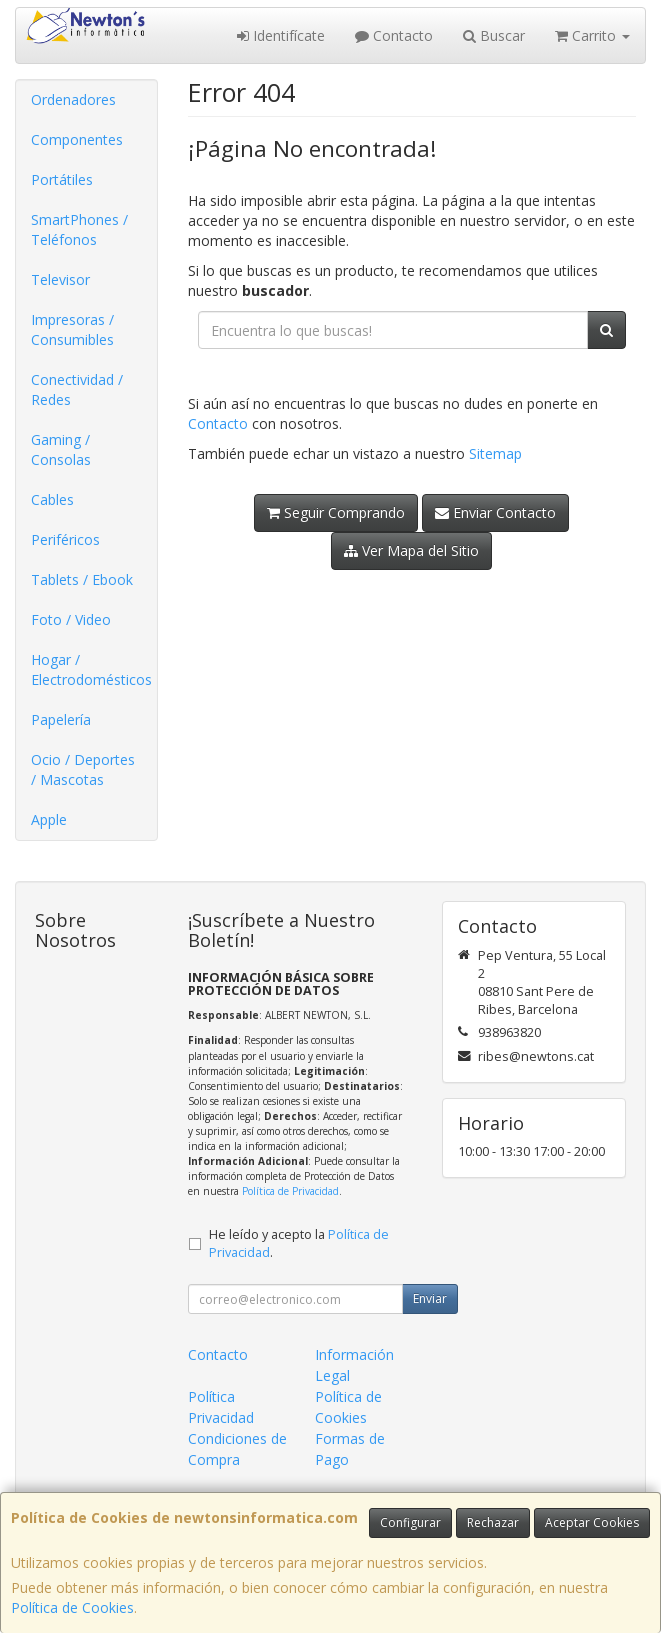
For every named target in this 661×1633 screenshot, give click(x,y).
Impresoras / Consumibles (72, 329)
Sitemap (495, 453)
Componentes (77, 139)
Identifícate (281, 35)
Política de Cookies (72, 1607)
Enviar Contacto (495, 512)
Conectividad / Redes (77, 389)
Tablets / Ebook (82, 579)
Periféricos (65, 539)
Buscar (494, 35)
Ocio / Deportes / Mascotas (83, 769)
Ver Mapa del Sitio (411, 550)
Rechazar (493, 1522)
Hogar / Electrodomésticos (91, 669)
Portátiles (62, 179)
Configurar (410, 1522)
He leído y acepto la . (299, 1244)
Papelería (61, 719)
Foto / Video (71, 619)
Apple (49, 819)
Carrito (592, 35)
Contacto (394, 35)
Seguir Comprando (336, 512)
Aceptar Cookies (592, 1522)
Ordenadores (73, 99)
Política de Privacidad (290, 1191)
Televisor (60, 279)
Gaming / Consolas (61, 449)
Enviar (430, 1298)
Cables (52, 499)
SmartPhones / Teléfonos (79, 229)
